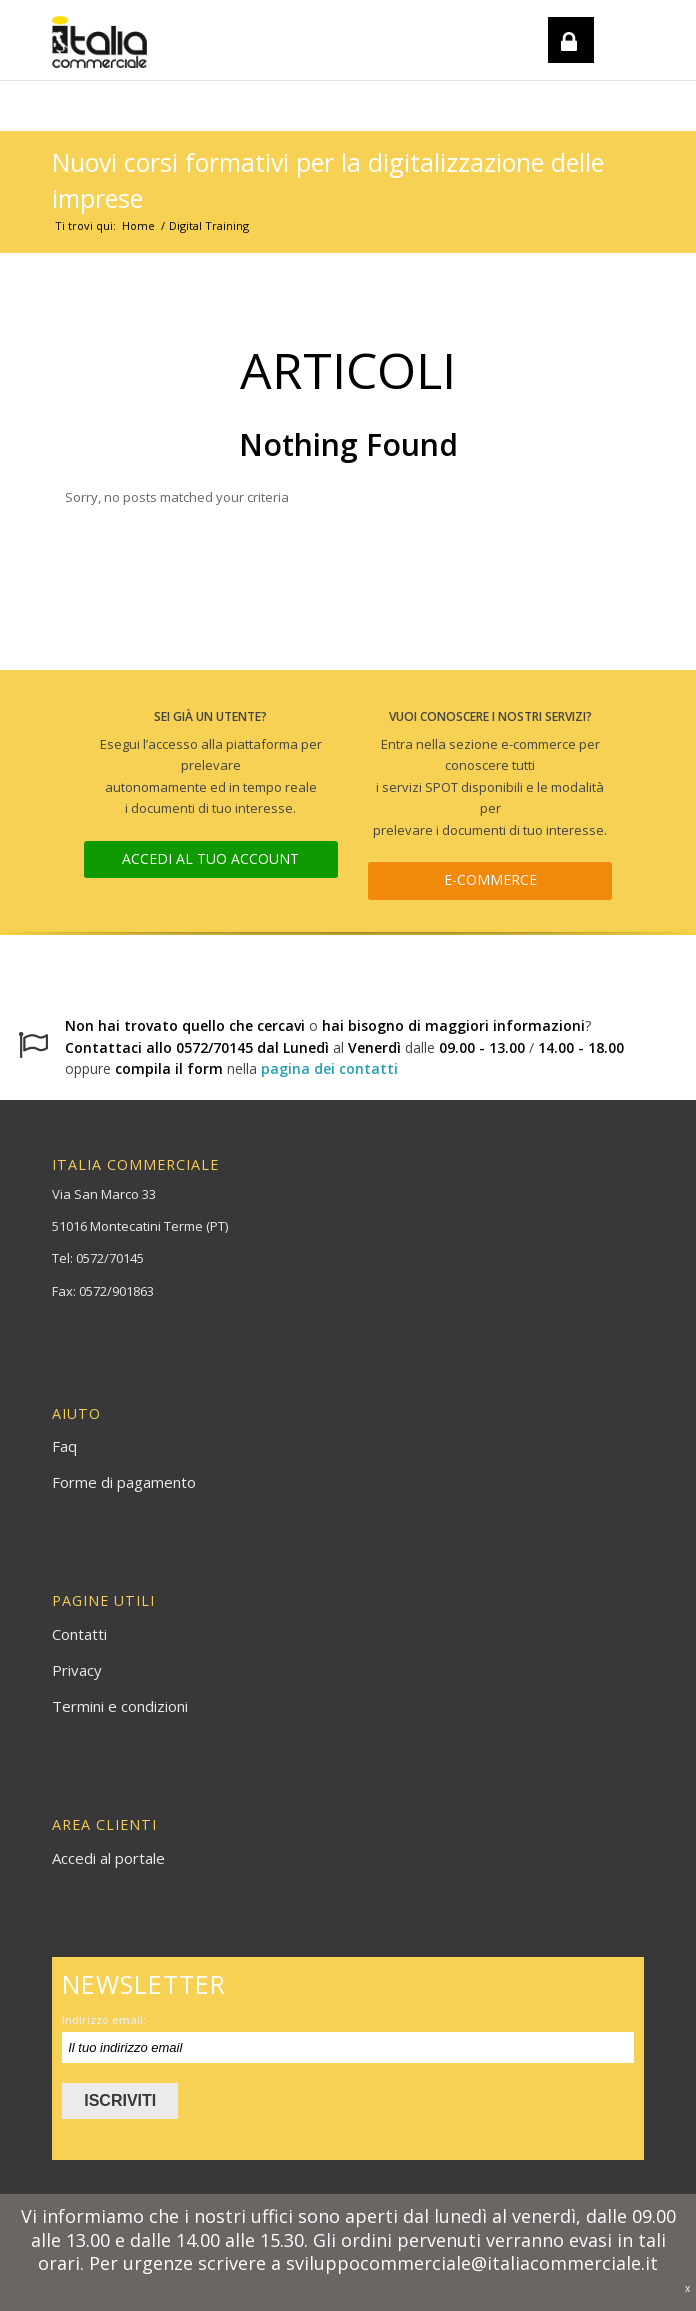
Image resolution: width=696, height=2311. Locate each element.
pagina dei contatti (329, 1068)
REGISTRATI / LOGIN (564, 93)
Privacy (77, 1670)
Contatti (79, 1634)
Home (138, 225)
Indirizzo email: (104, 2019)
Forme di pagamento (124, 1482)
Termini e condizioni (120, 1706)
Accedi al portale (108, 1858)
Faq (64, 1446)
